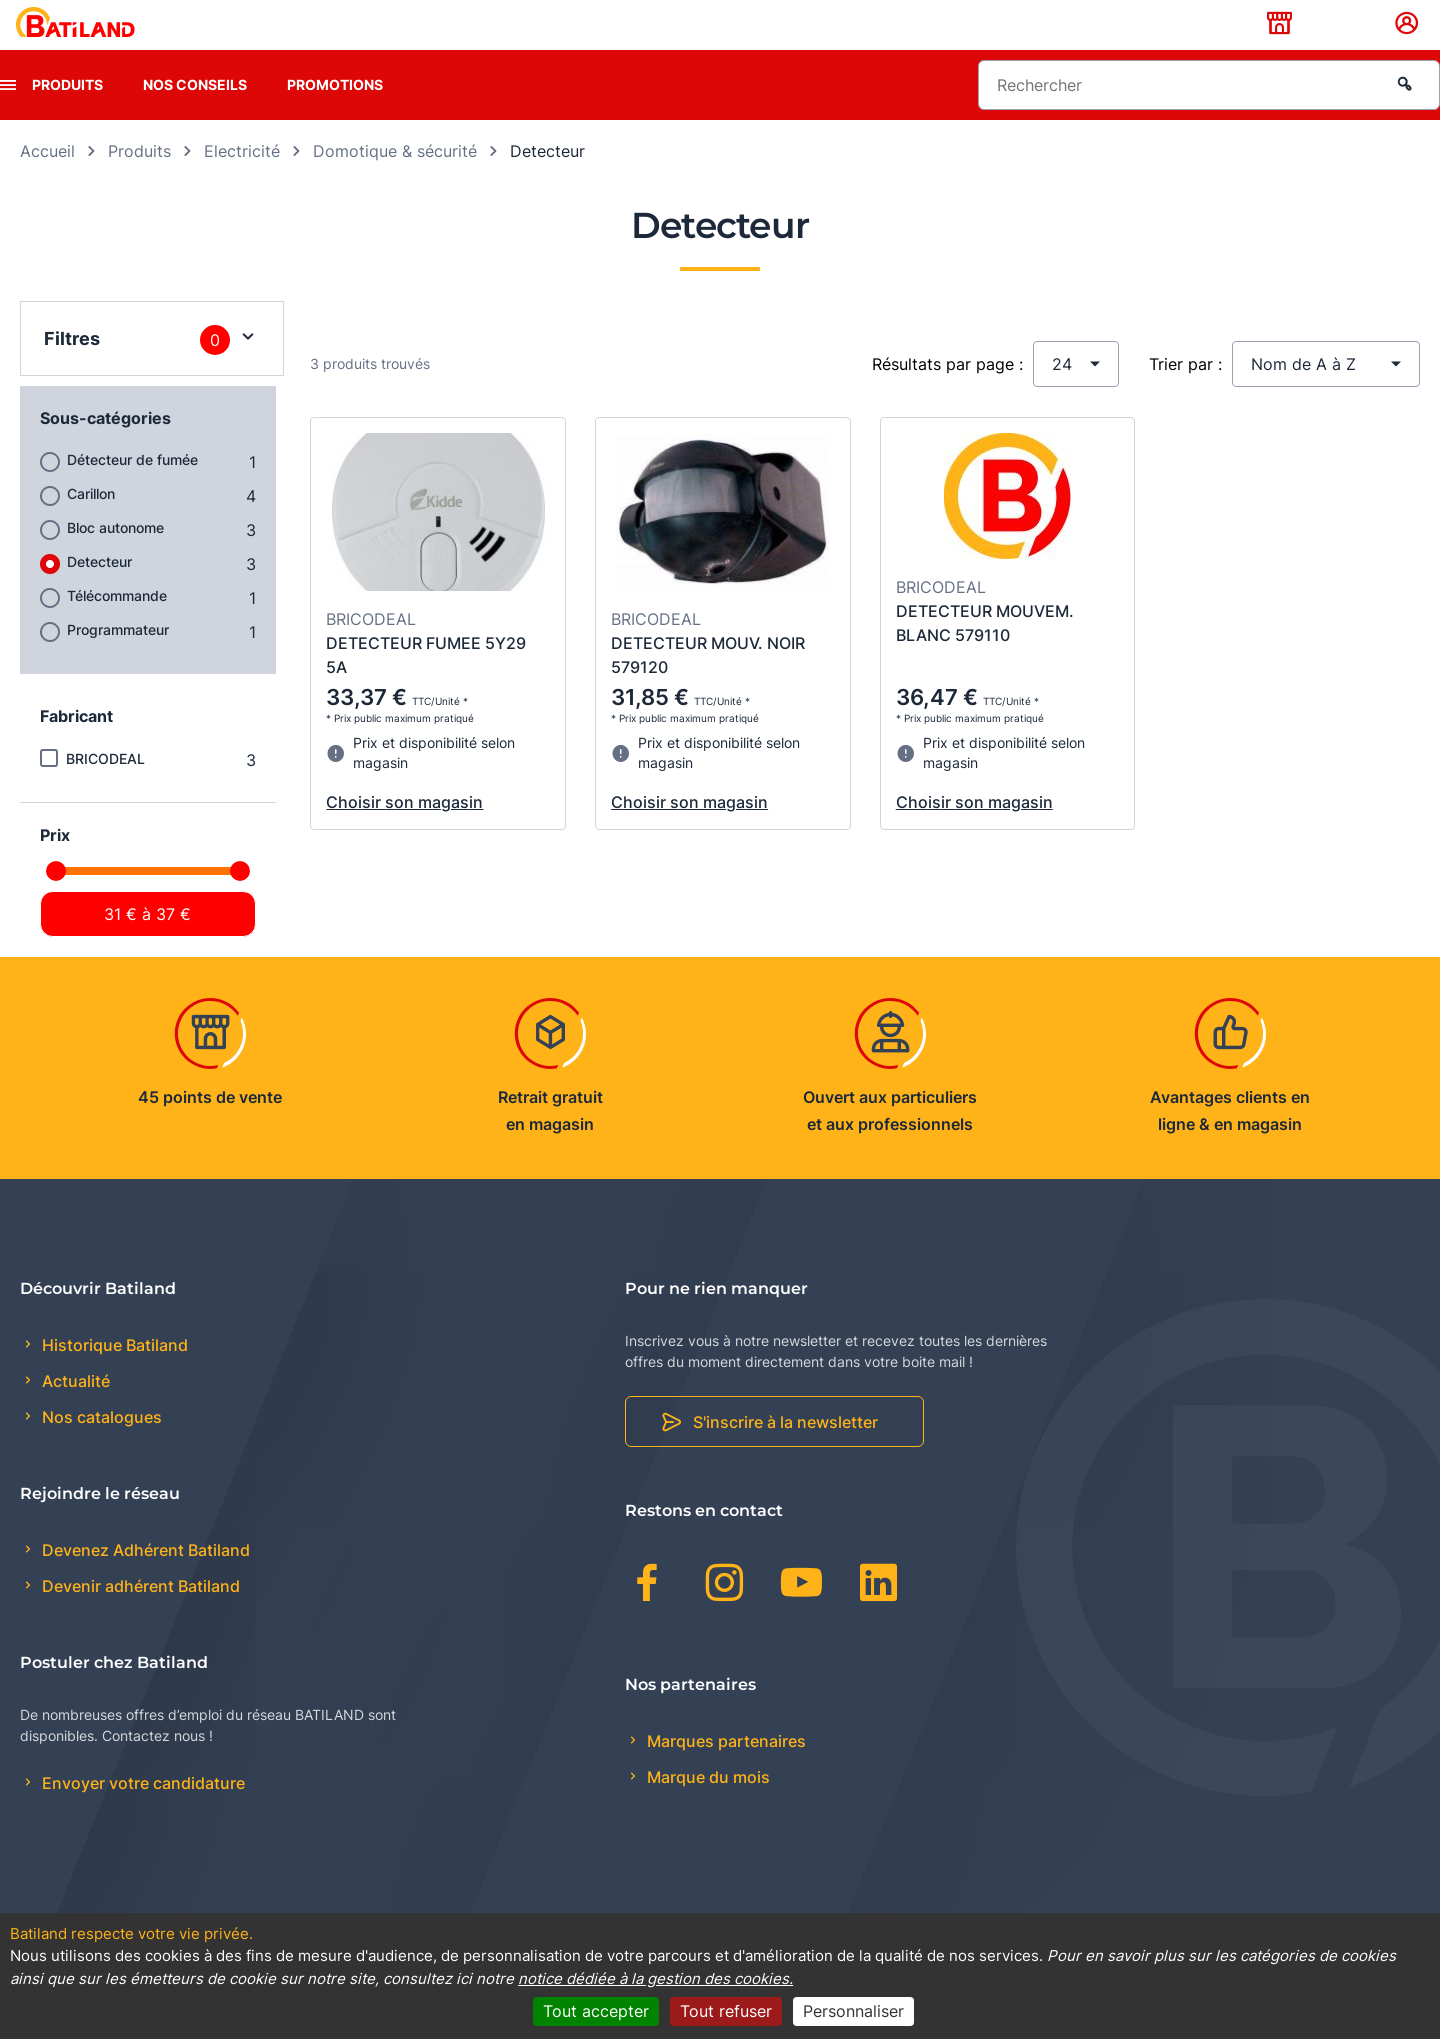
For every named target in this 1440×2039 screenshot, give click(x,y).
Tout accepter (596, 2011)
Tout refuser (726, 2011)
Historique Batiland (113, 1376)
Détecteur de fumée (132, 490)
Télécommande (117, 626)
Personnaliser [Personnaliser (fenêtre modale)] (853, 2011)
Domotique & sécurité (395, 182)
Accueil (47, 182)
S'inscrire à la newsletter (785, 1454)
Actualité (74, 1413)
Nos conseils (195, 115)
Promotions (335, 115)
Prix (55, 866)
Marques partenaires (724, 1772)
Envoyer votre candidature (141, 1815)
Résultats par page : (947, 395)
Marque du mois (706, 1808)
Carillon (91, 524)
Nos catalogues (100, 1449)
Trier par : (1185, 395)
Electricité (242, 182)
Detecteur (99, 592)
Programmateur (118, 660)
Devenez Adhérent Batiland (144, 1582)
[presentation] (8, 116)
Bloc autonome (115, 558)
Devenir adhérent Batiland (139, 1618)
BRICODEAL (105, 789)
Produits (67, 115)
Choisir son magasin (404, 834)
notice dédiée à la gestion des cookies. (655, 1978)
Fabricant (76, 747)
